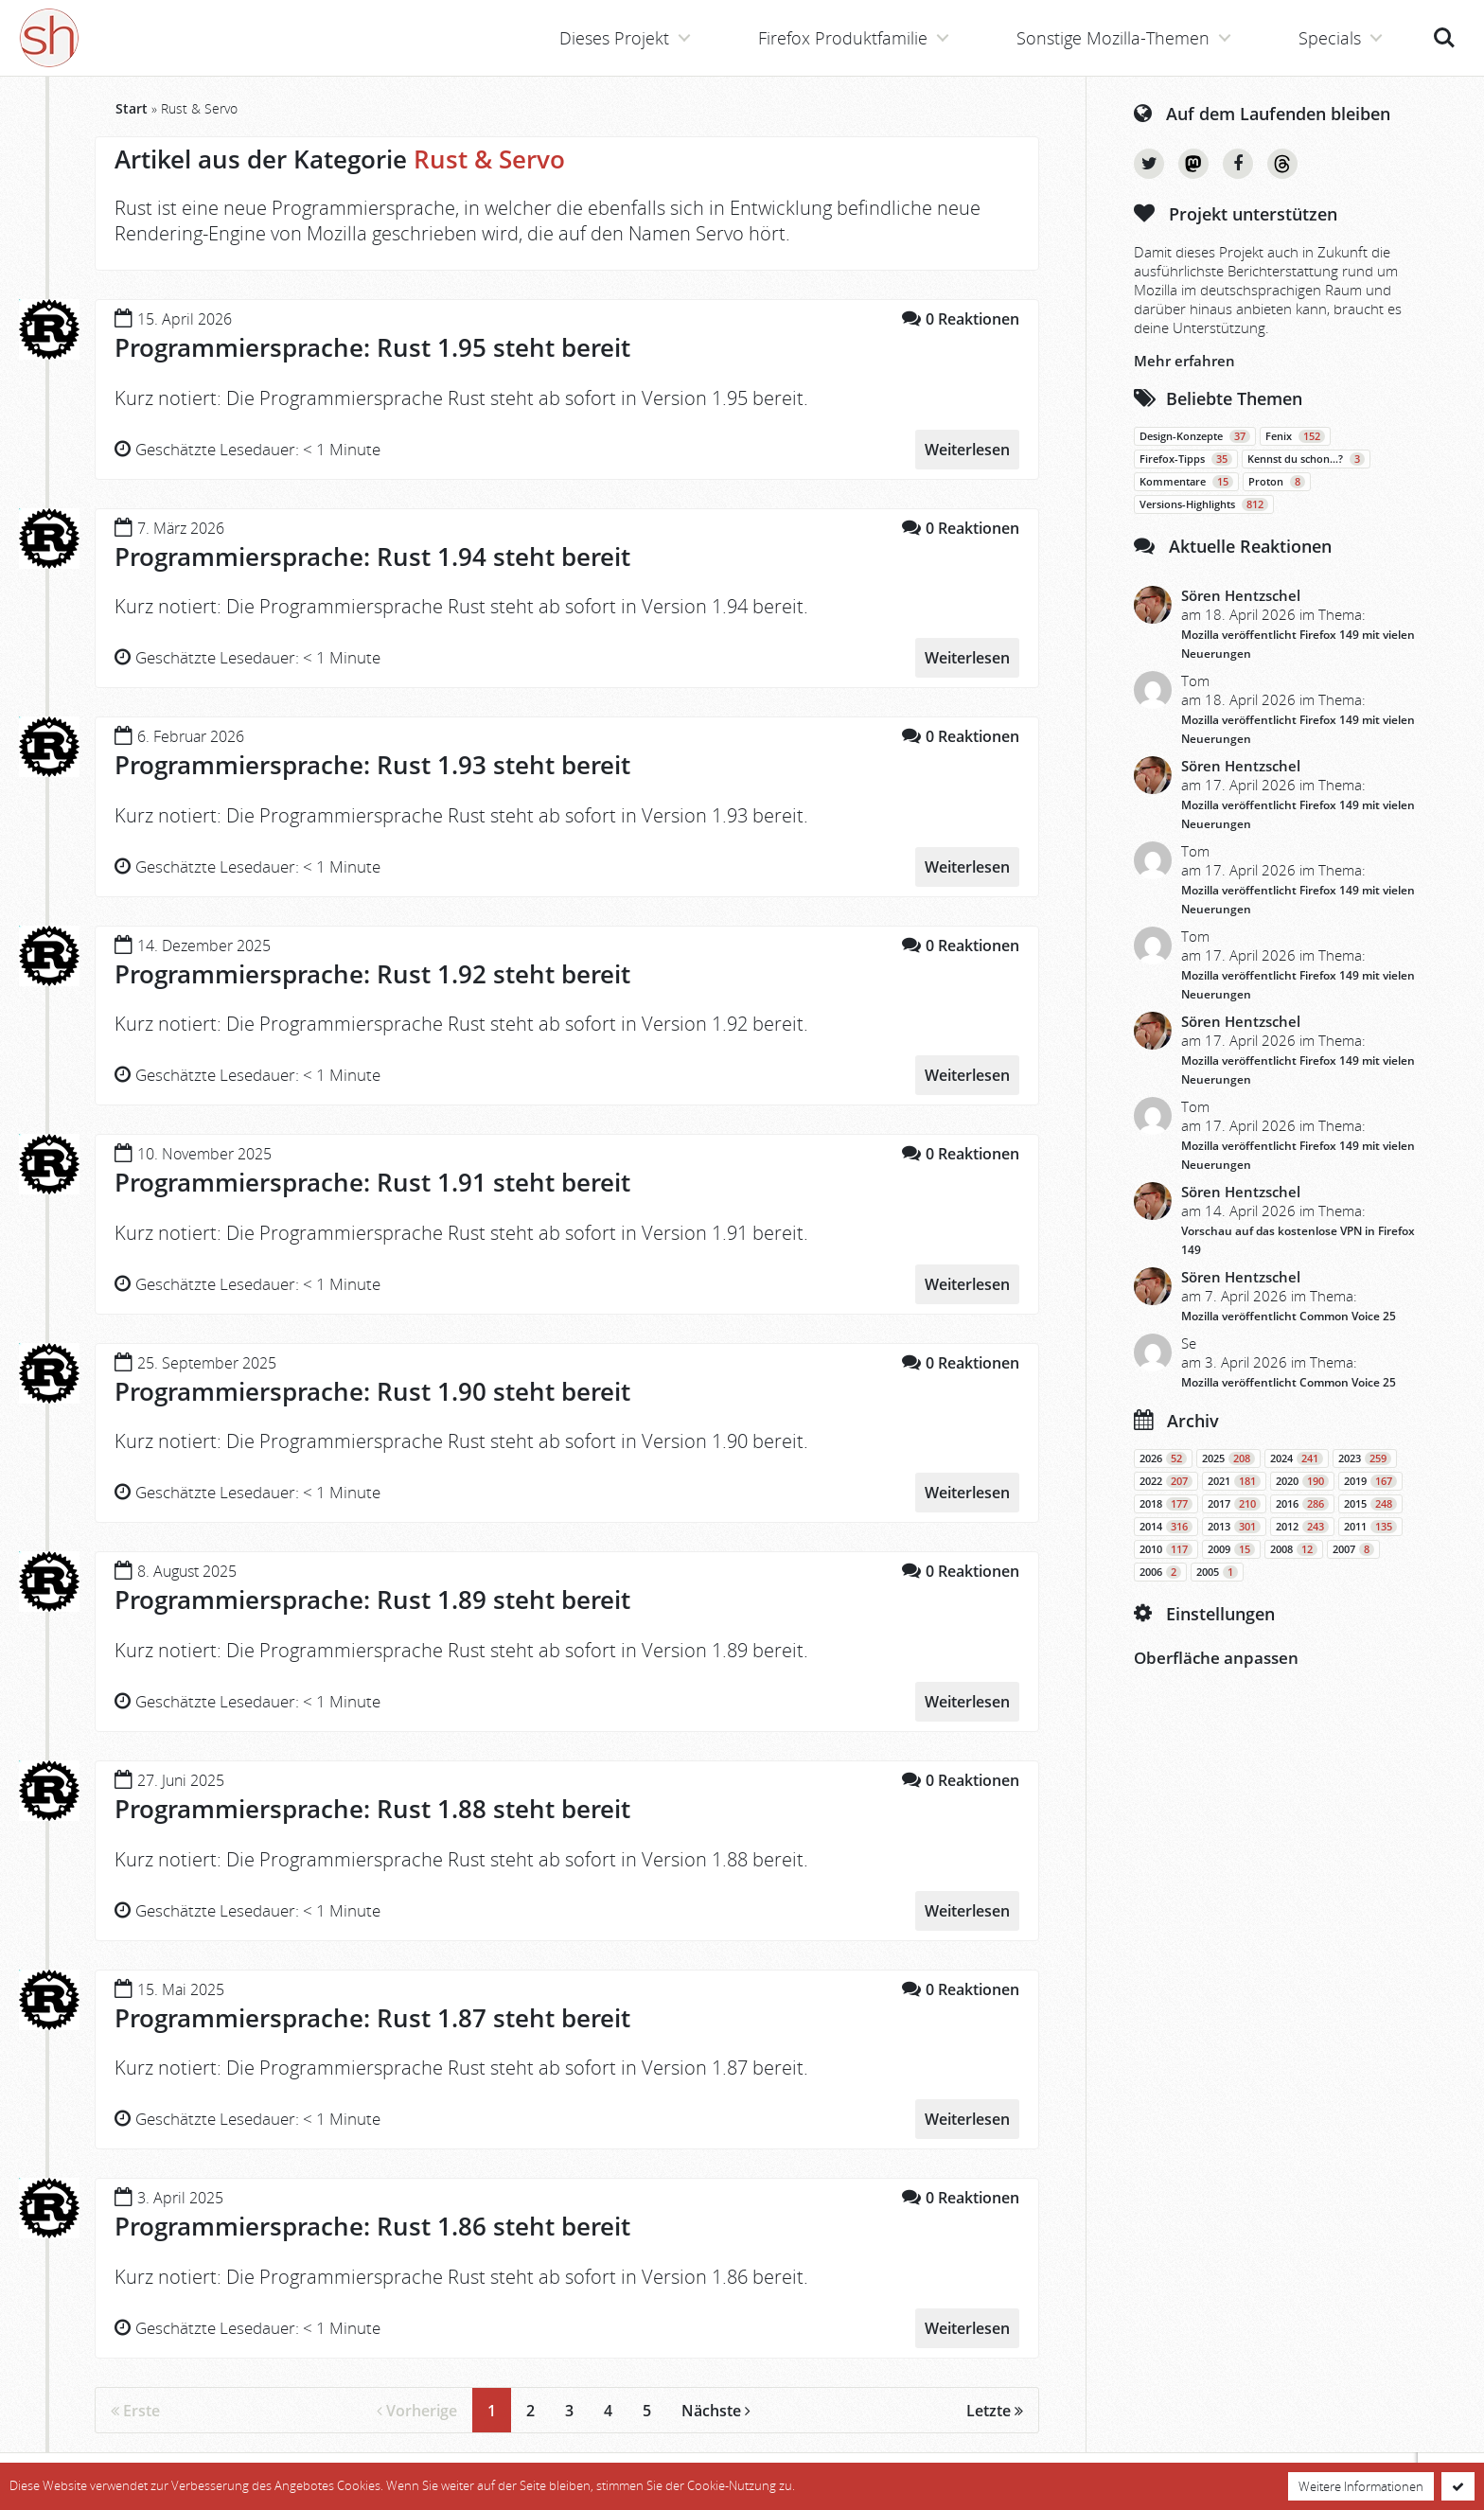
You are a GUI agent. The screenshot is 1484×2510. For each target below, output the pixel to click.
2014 (1166, 1526)
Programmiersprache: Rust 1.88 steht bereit (372, 1809)
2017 (1234, 1504)
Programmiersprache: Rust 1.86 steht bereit (372, 2226)
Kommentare (1186, 481)
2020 (1302, 1481)
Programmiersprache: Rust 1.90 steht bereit (372, 1391)
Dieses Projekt (614, 38)
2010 (1166, 1549)
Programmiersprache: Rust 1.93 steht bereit (372, 765)
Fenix (1295, 436)
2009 (1231, 1549)
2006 (1160, 1572)
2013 (1234, 1526)
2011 (1370, 1526)
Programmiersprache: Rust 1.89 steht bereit (372, 1599)
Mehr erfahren (1184, 360)
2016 (1302, 1504)
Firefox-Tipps (1186, 459)
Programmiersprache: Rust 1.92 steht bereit (372, 974)
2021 (1234, 1481)
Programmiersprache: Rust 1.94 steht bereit (372, 556)
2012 (1302, 1526)
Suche (1444, 38)
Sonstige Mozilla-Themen (1113, 38)
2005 (1217, 1572)
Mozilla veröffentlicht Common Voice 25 (1288, 1316)
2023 (1364, 1458)
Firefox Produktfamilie (843, 38)
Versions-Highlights (1204, 504)
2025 (1228, 1458)
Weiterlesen (967, 449)
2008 (1293, 1549)
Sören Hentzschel (1240, 595)
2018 (1166, 1504)
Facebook (1238, 164)
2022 (1166, 1481)
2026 (1163, 1458)
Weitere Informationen (1360, 2486)
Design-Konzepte (1195, 436)
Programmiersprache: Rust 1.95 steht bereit (372, 347)
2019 (1370, 1481)
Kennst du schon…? (1306, 459)
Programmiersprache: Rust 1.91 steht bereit (372, 1182)
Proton (1276, 481)
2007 (1353, 1549)
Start (131, 108)
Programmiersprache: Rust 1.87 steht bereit (372, 2018)
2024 (1296, 1458)
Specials (1329, 38)
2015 (1370, 1504)
